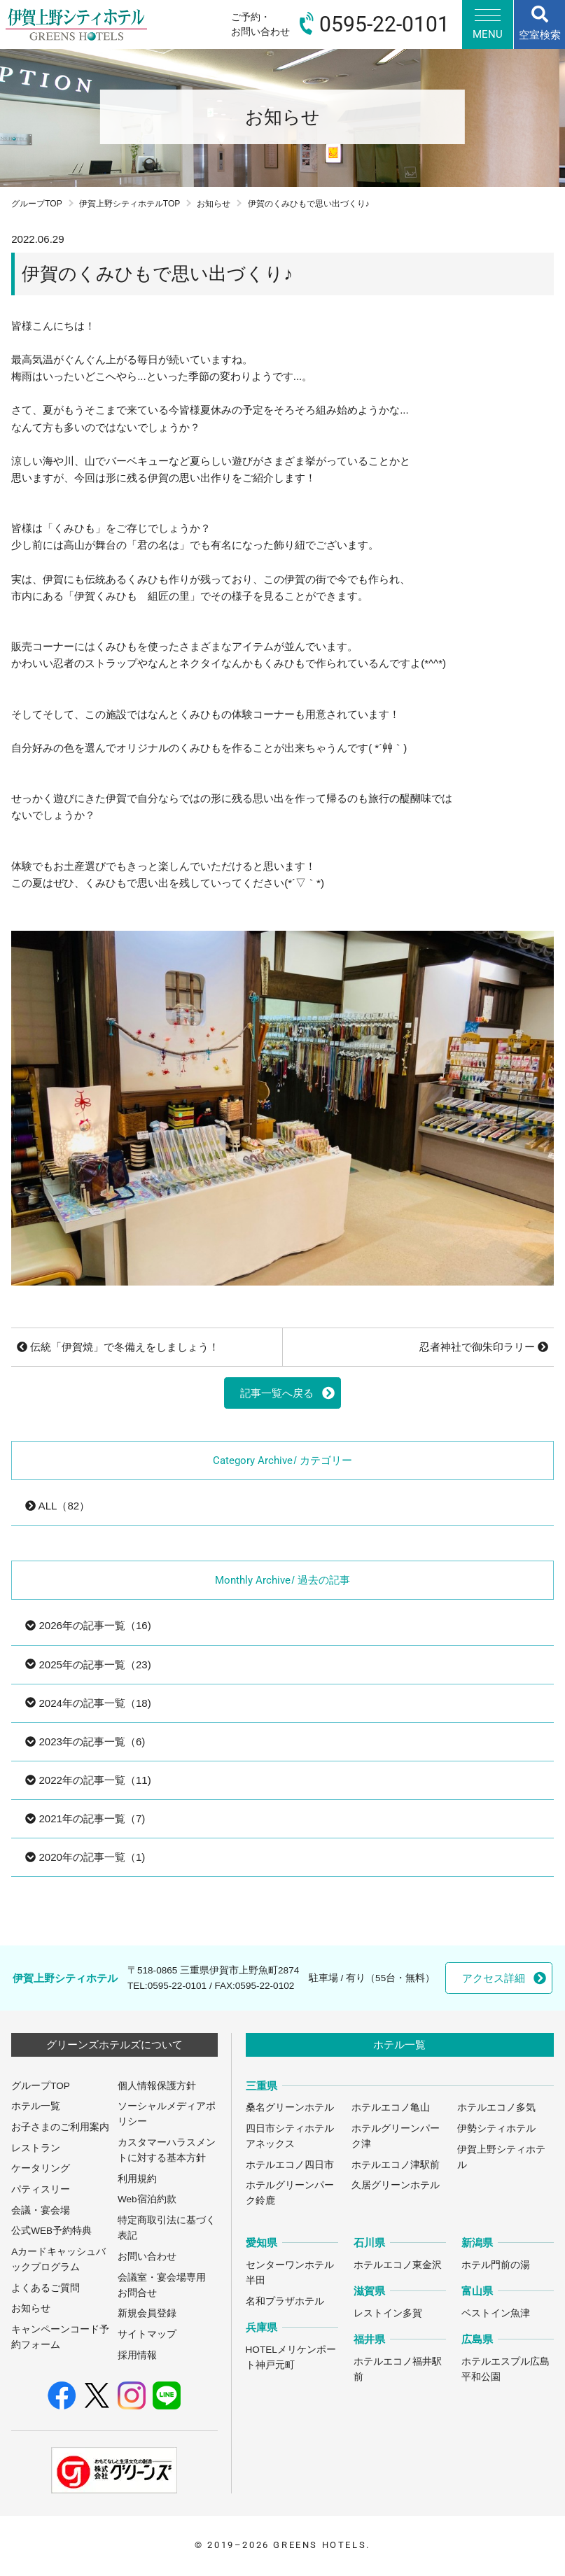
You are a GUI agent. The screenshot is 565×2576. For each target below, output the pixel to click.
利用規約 (137, 2179)
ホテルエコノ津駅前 (395, 2165)
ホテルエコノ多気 (496, 2107)
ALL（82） (57, 1506)
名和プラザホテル (285, 2301)
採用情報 (137, 2355)
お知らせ (213, 204)
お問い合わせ (147, 2256)
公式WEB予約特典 (51, 2230)
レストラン (35, 2148)
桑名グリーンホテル (290, 2107)
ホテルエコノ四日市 (290, 2165)
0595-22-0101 (177, 1985)
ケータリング (40, 2168)
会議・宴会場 (40, 2210)
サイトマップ (147, 2334)
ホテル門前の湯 (495, 2265)
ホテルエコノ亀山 (390, 2107)
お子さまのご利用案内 (60, 2127)
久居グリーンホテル (395, 2185)
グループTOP (36, 204)
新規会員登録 (147, 2313)
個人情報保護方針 (157, 2086)
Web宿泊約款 (147, 2199)
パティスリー (40, 2189)
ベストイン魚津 (495, 2313)
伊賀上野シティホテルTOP (130, 204)
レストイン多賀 (388, 2313)
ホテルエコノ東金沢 (398, 2265)
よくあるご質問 (45, 2288)
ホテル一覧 (35, 2106)
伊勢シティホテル (496, 2128)
